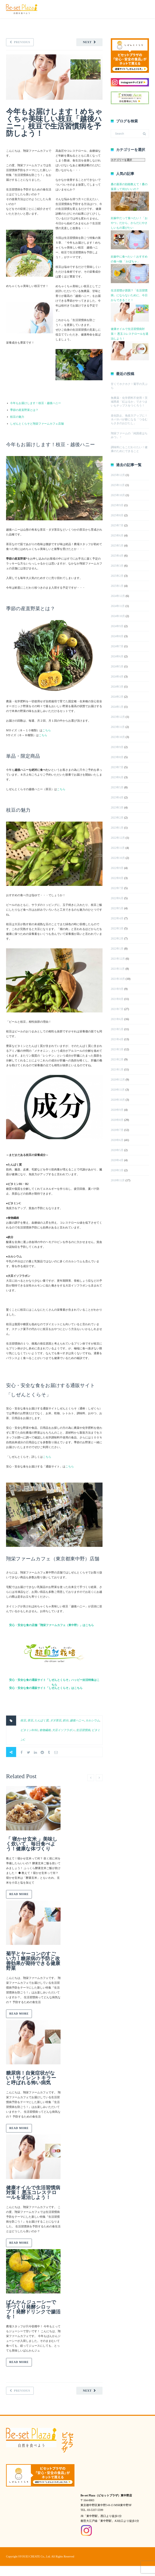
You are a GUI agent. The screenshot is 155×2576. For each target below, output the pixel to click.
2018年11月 (118, 1180)
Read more (19, 1894)
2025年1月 (117, 585)
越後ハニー (77, 1720)
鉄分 (65, 1720)
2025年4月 (117, 555)
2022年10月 (118, 857)
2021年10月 (118, 978)
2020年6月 (117, 1140)
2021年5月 (117, 1029)
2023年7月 (117, 767)
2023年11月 (118, 726)
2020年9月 (117, 1109)
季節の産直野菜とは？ (24, 409)
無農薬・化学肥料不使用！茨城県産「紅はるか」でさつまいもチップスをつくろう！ (129, 401)
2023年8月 (117, 757)
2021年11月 (118, 968)
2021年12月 (118, 958)
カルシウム (92, 1720)
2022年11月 (118, 847)
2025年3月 (117, 565)
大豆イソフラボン (63, 1730)
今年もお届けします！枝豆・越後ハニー (35, 403)
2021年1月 (117, 1069)
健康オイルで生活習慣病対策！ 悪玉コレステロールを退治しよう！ (33, 2192)
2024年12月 (118, 595)
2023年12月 (118, 716)
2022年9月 (117, 868)
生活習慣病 (83, 1730)
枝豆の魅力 (17, 416)
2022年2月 (117, 938)
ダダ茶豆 (55, 1720)
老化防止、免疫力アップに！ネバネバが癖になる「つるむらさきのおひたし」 (129, 419)
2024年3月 (117, 686)
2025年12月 (118, 475)
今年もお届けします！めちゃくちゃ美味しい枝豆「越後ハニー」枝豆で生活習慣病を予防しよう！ (54, 122)
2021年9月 (117, 988)
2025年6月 (117, 535)
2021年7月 (117, 1009)
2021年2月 (117, 1059)
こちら (46, 730)
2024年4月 (117, 676)
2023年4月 (117, 797)
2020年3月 (117, 1170)
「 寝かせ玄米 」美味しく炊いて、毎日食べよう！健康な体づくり (32, 1843)
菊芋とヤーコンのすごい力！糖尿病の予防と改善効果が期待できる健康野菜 (33, 1961)
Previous (22, 42)
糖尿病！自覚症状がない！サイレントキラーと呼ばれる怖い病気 (31, 2077)
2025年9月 (117, 505)
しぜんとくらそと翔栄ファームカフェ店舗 (37, 423)
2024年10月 (118, 616)
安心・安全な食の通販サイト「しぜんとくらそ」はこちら (46, 1688)
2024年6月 (117, 656)
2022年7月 (117, 888)
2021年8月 (117, 999)
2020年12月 (118, 1079)
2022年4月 (117, 918)
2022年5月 (117, 908)
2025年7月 (117, 525)
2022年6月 (117, 898)
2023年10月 (118, 737)
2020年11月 (118, 1089)
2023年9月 (117, 747)
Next (87, 42)
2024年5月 (117, 666)
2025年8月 (117, 515)
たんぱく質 (42, 1720)
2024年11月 (118, 606)
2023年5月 (117, 787)
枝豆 (23, 1720)
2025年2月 (117, 575)
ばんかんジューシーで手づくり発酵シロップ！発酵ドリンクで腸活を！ (33, 2309)
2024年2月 (117, 696)
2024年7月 (117, 646)
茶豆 (30, 1720)
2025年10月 (118, 495)
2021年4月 (117, 1039)
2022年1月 (117, 948)
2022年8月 (117, 878)
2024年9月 (117, 626)
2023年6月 (117, 777)
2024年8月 (117, 636)
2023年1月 (117, 827)
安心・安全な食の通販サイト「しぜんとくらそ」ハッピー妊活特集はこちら (54, 1681)
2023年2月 (117, 817)
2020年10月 (118, 1099)
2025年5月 (117, 545)
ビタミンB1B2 (29, 1730)
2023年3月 (117, 807)
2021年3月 (117, 1049)
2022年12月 (118, 837)
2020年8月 (117, 1119)
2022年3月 (117, 928)
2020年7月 (117, 1130)
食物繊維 (45, 1730)
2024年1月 (117, 706)
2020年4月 (117, 1160)
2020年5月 (117, 1150)
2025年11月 (118, 485)
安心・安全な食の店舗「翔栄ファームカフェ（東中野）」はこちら (51, 1625)
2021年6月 (117, 1019)
